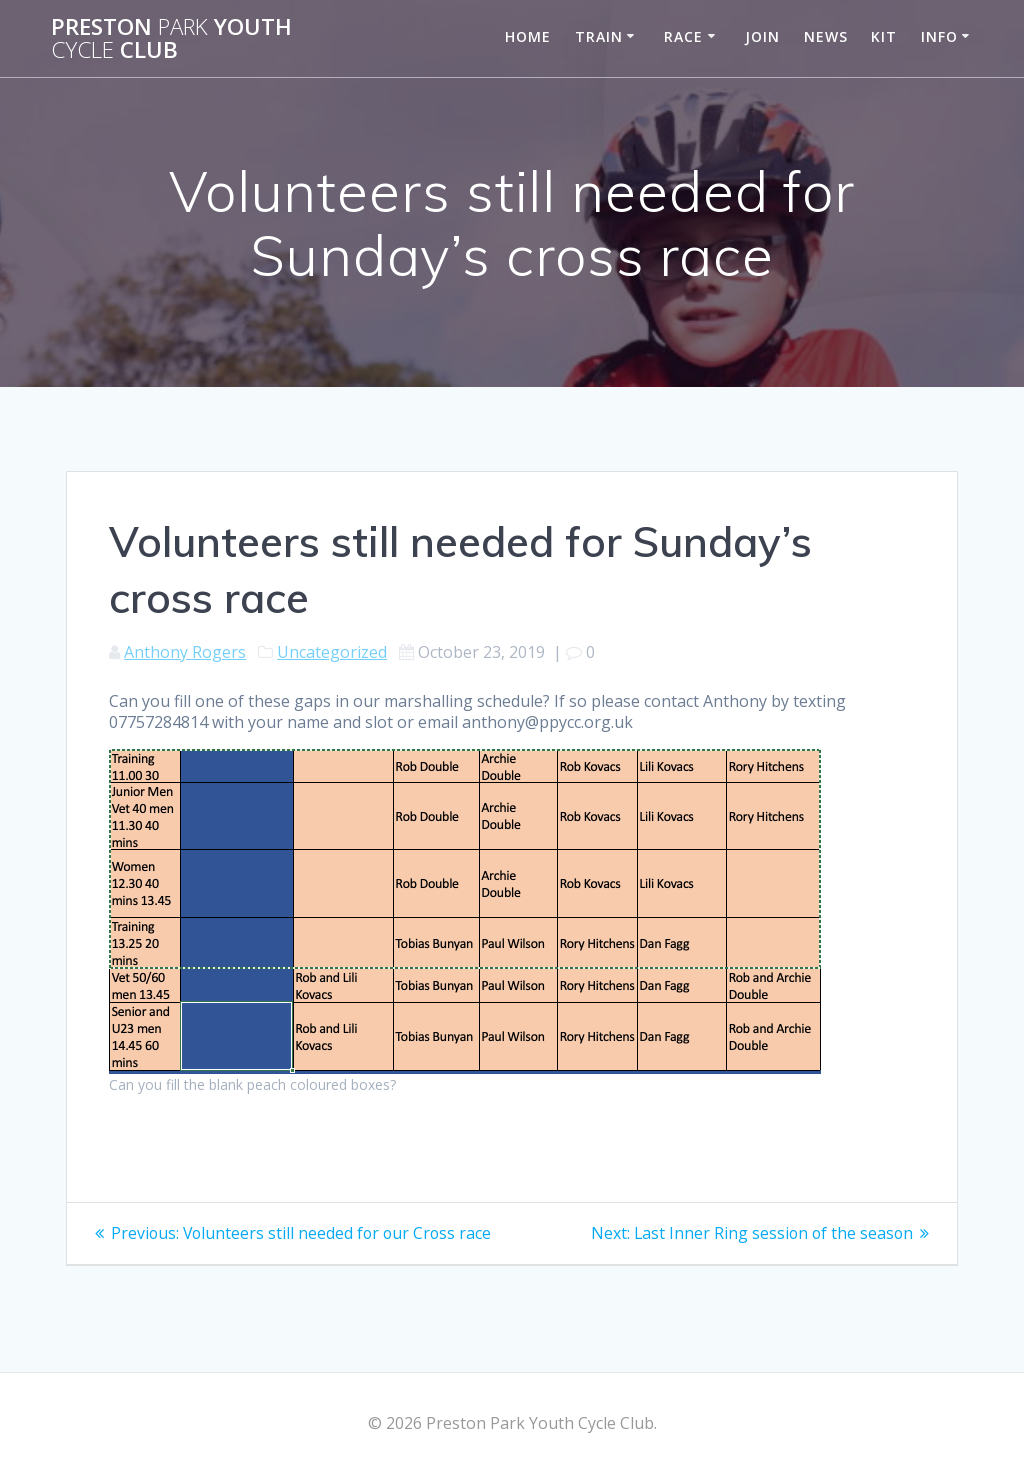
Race (683, 36)
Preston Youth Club (171, 38)
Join (762, 36)
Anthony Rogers (185, 652)
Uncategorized (332, 652)
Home (528, 36)
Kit (884, 36)
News (826, 36)
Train (599, 36)
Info (939, 36)
